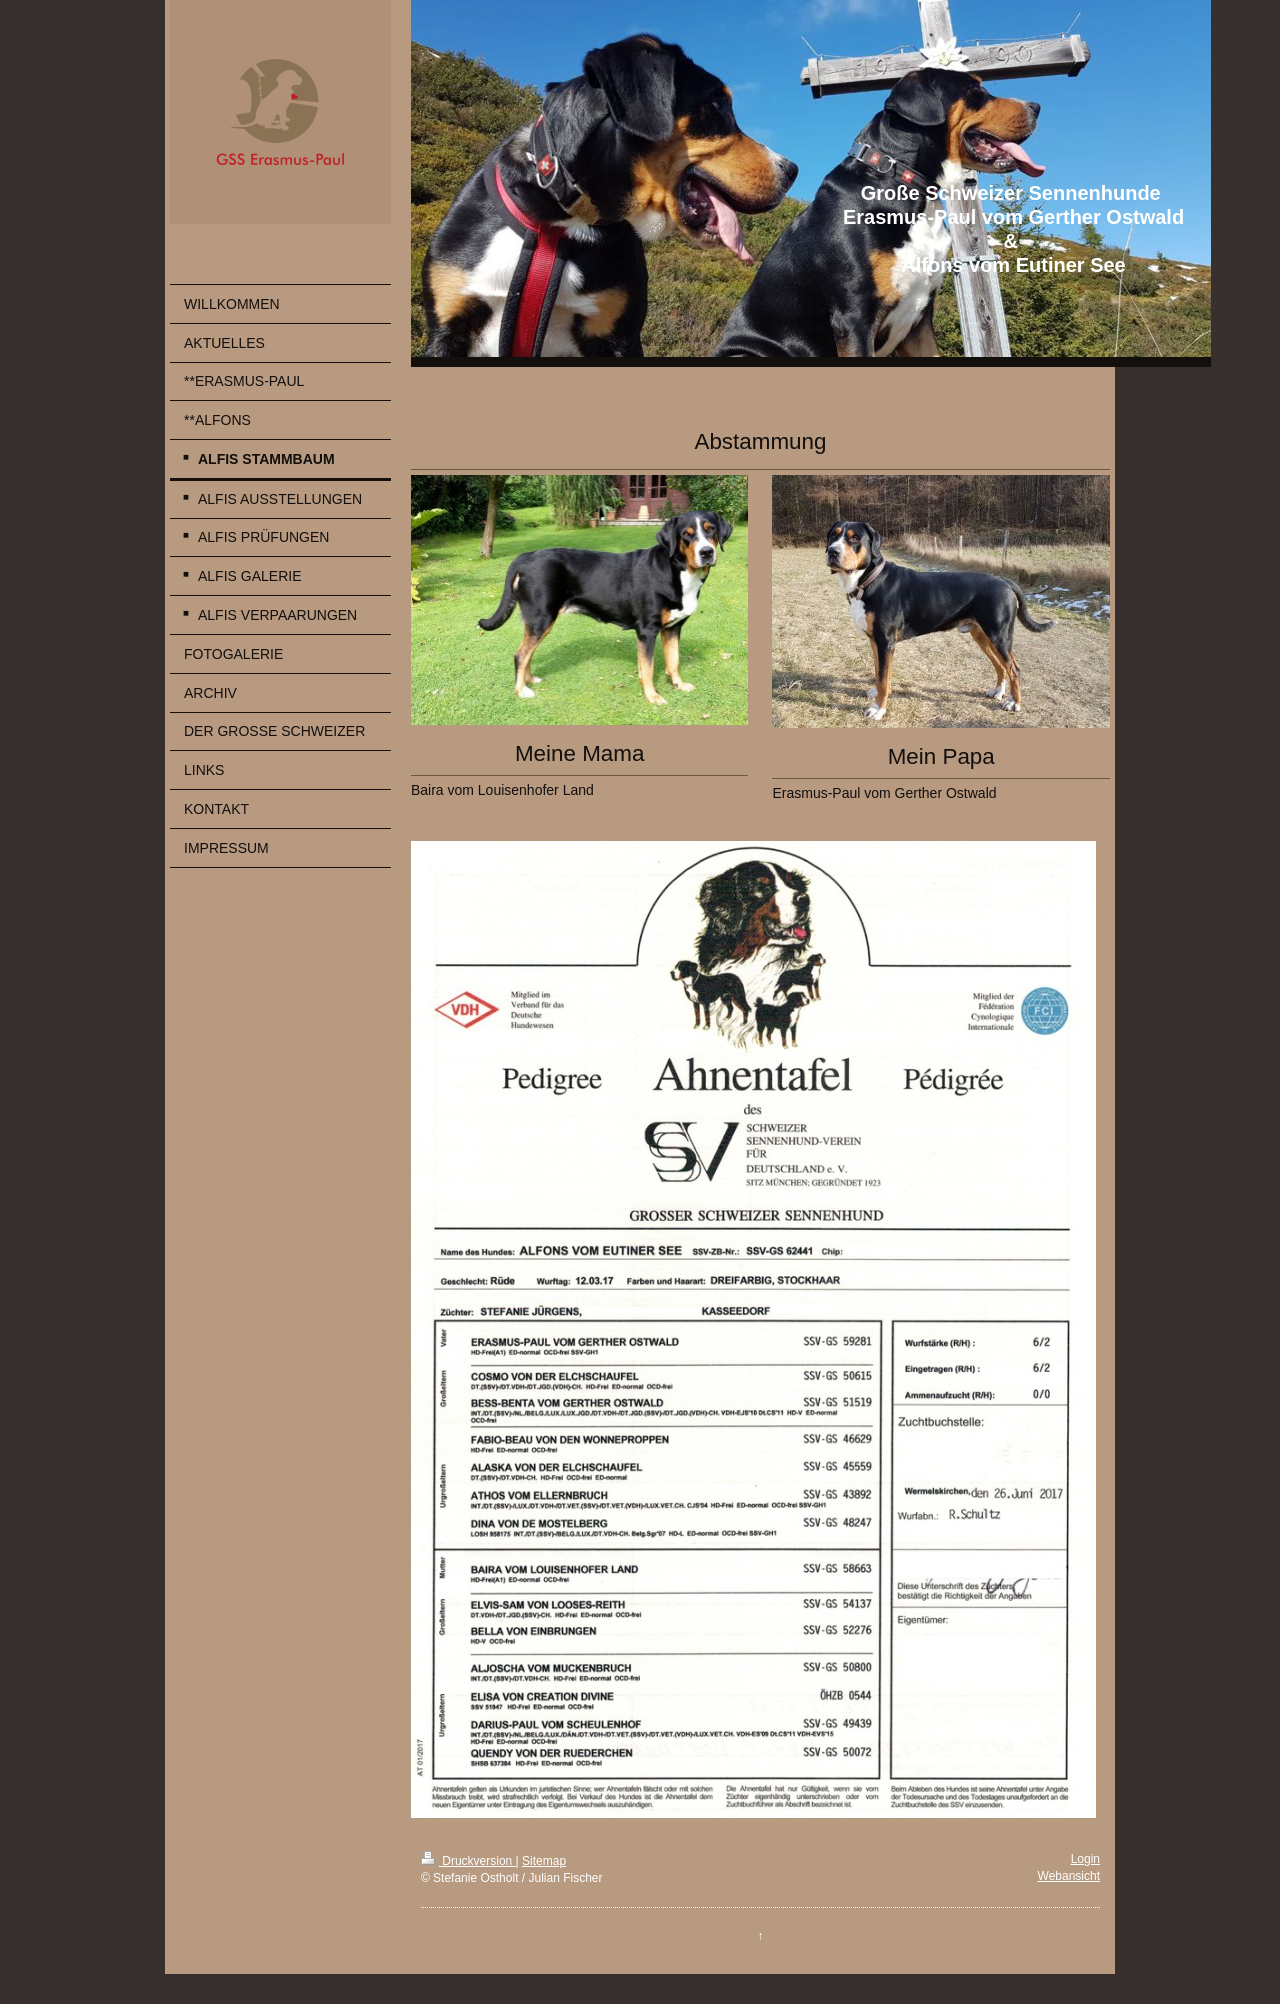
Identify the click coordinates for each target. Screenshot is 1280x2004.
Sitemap (544, 1861)
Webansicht (1069, 1876)
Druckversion (468, 1861)
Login (1085, 1859)
